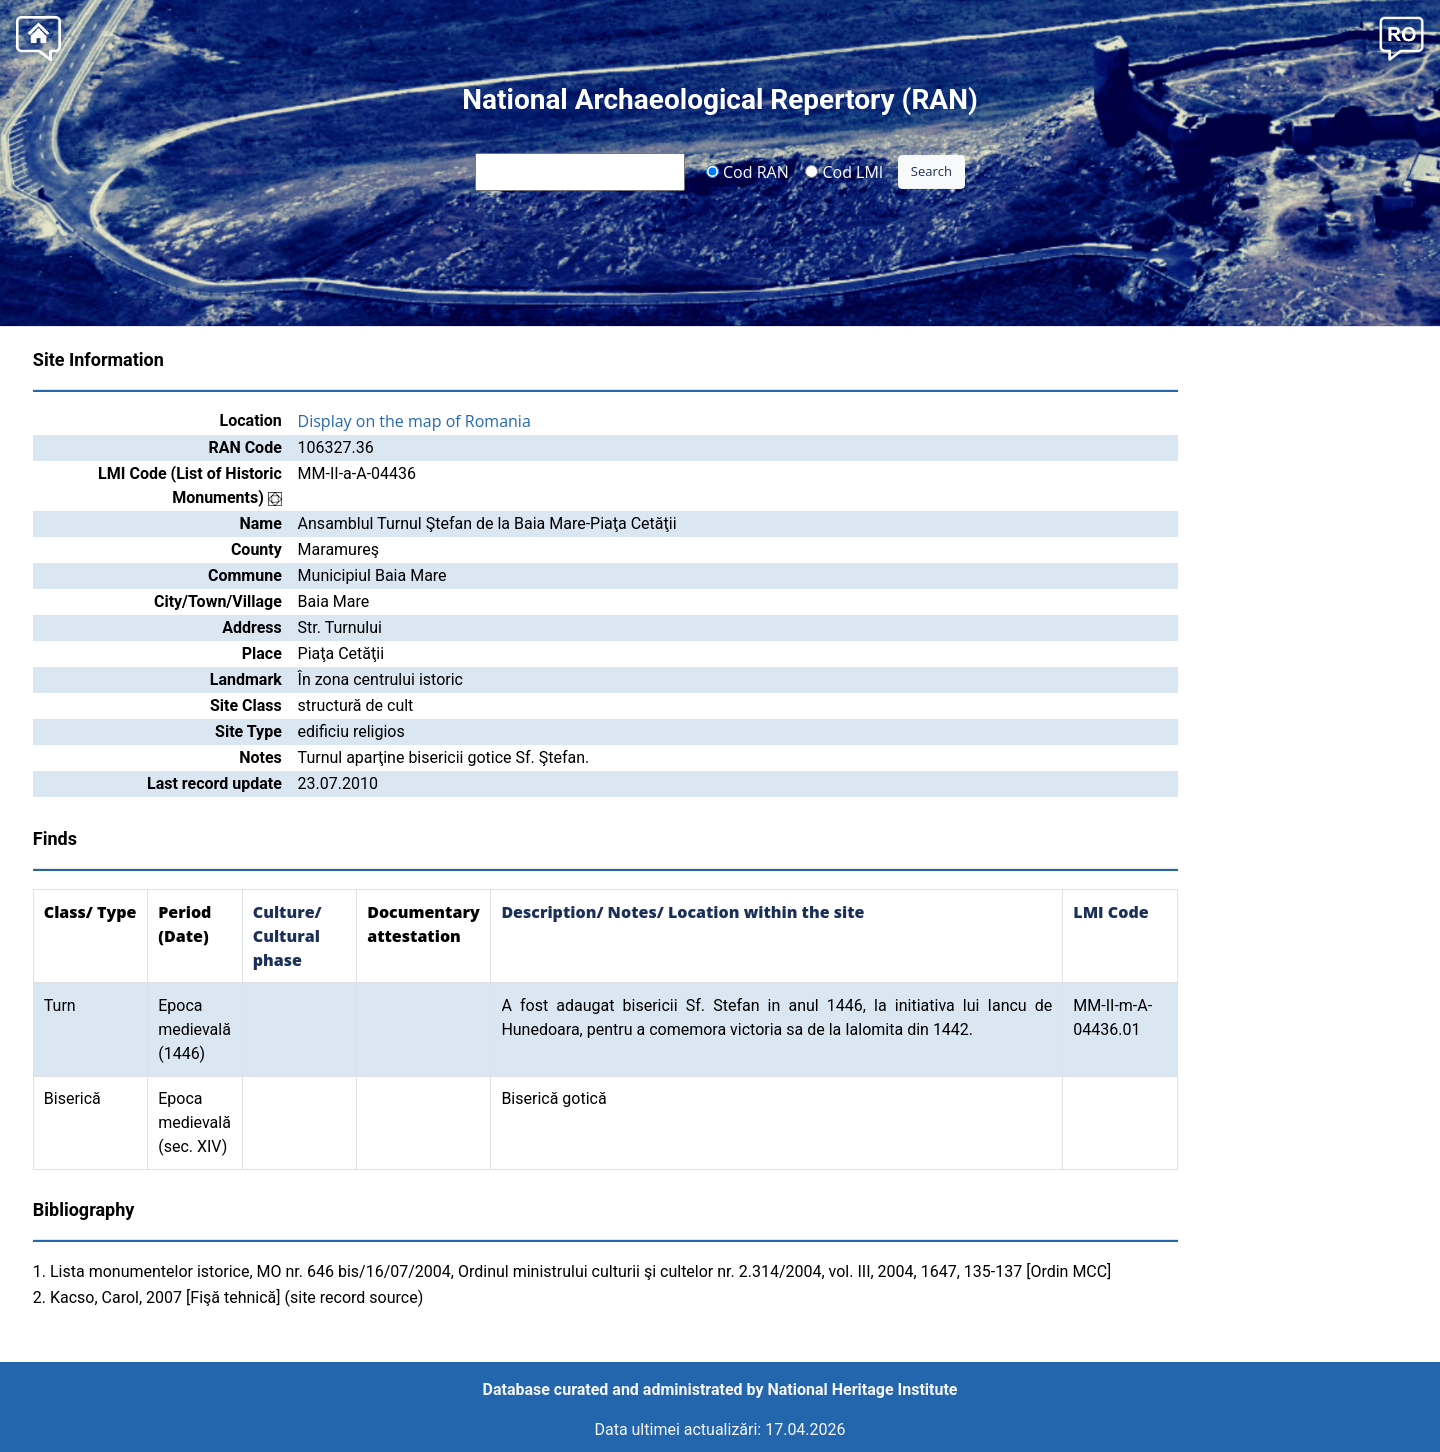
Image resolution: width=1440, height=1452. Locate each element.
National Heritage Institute (863, 1389)
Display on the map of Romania (414, 421)
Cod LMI (844, 171)
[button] (1401, 36)
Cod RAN (747, 171)
